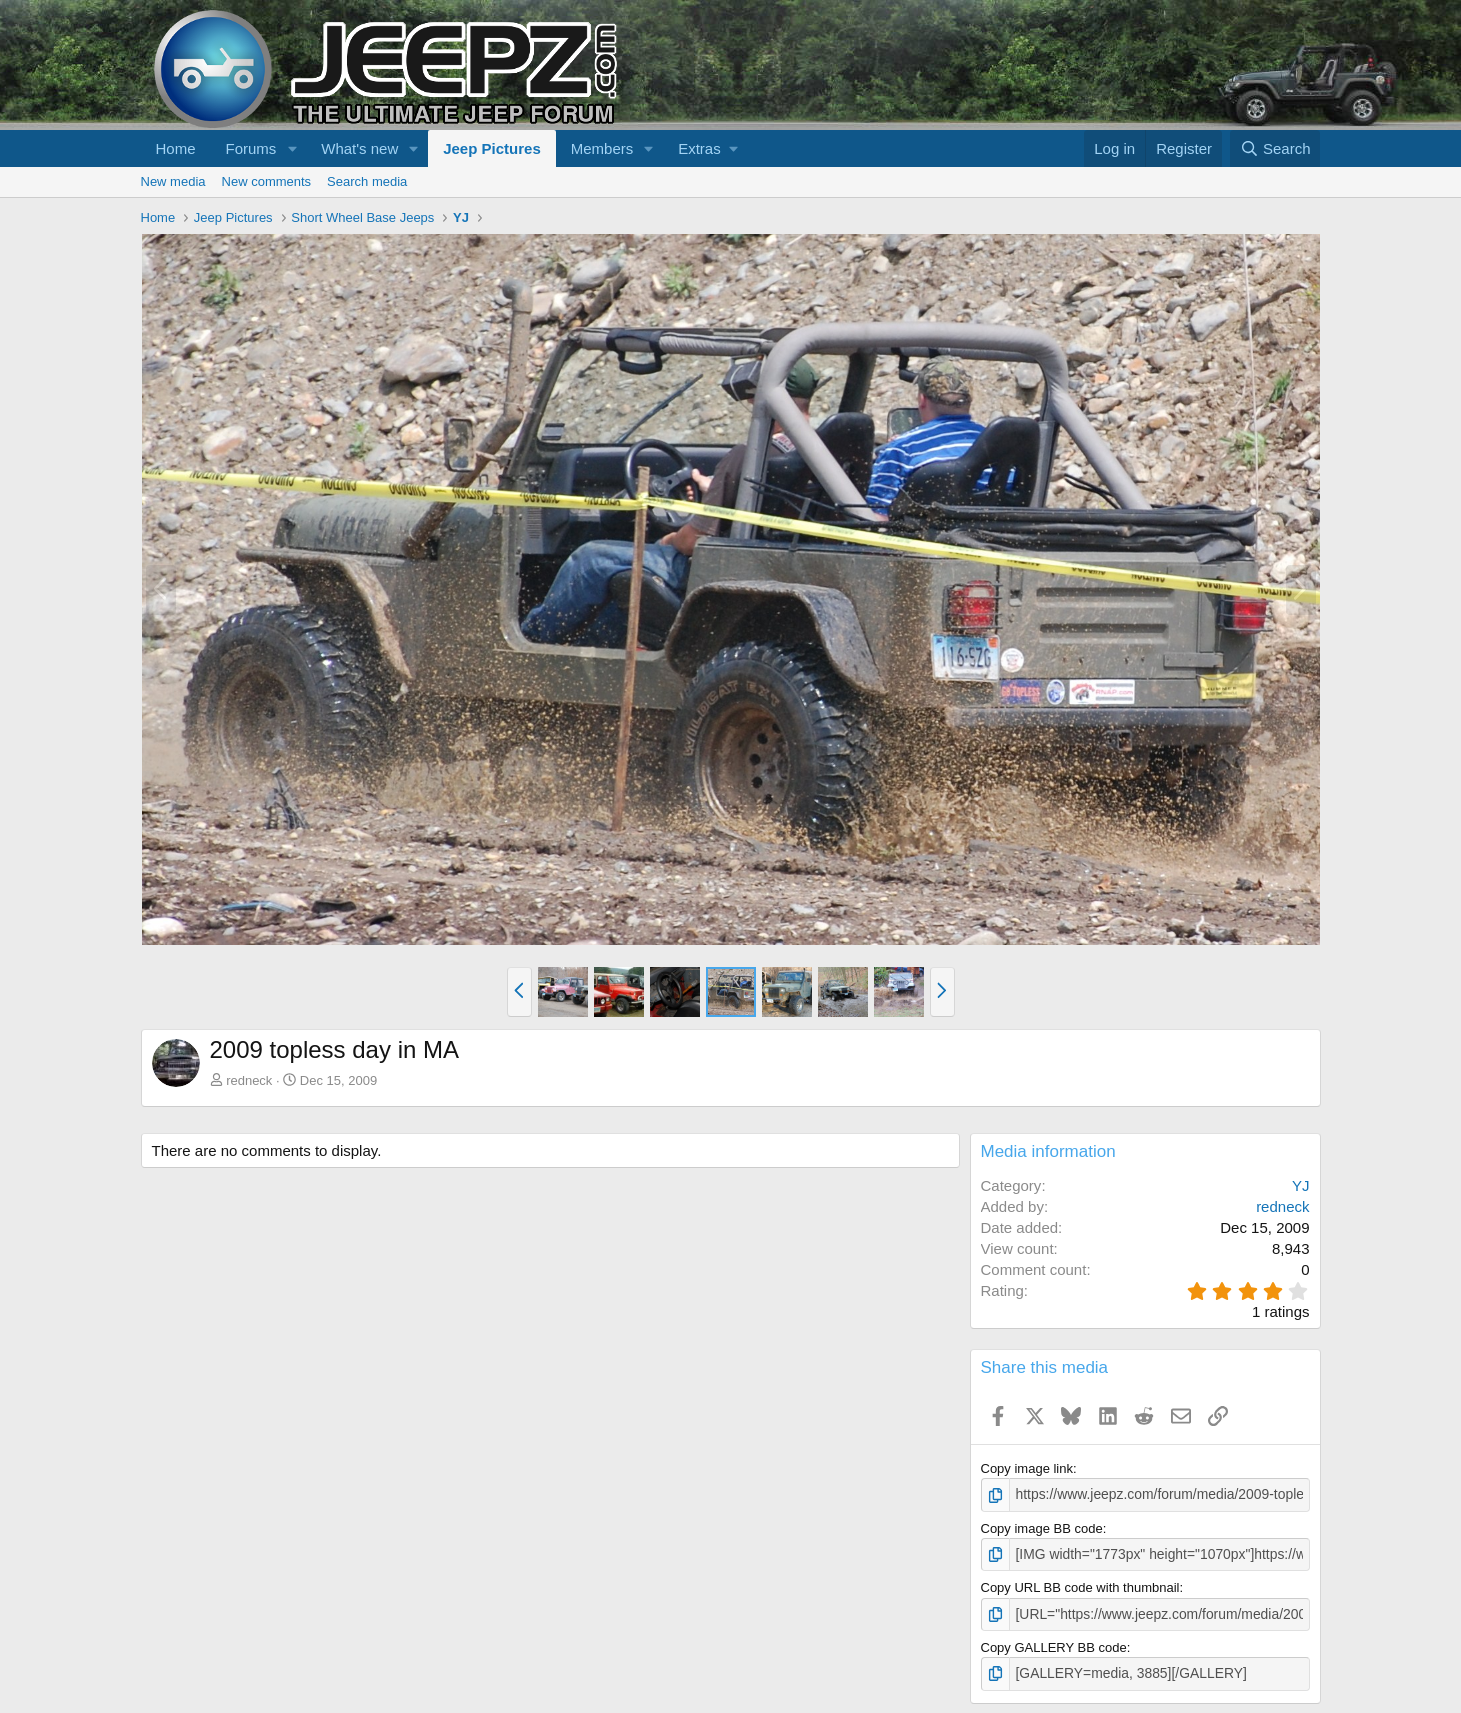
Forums (251, 148)
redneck (249, 1080)
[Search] (1275, 148)
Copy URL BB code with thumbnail (1080, 1585)
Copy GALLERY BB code (1054, 1643)
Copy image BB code (1042, 1527)
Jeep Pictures (492, 148)
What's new (359, 148)
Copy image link (1027, 1468)
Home (176, 148)
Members (602, 148)
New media (173, 181)
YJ (1301, 1185)
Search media (367, 181)
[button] (292, 148)
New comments (267, 181)
